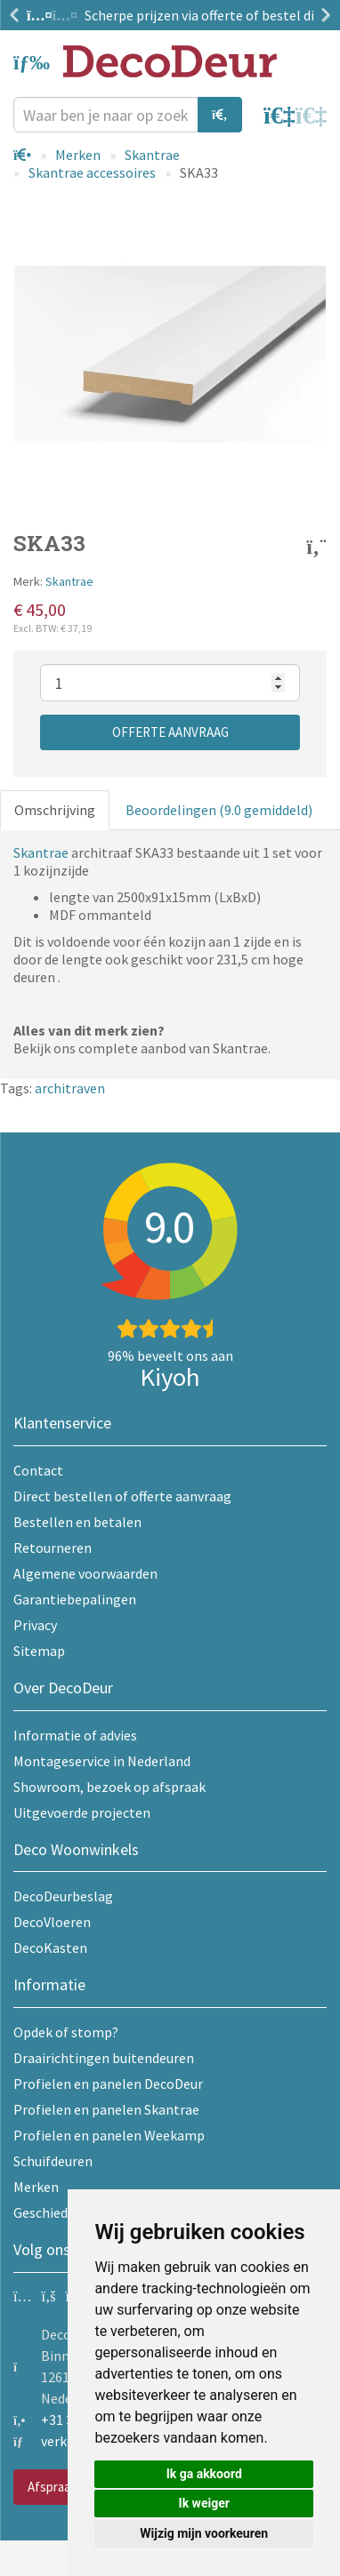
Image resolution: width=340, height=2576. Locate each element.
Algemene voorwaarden (85, 1573)
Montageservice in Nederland (101, 1761)
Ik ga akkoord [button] (204, 2474)
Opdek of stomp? (65, 2032)
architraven (70, 1088)
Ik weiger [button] (204, 2503)
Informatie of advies (75, 1735)
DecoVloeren (52, 1922)
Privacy (35, 1625)
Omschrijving (54, 810)
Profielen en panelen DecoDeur (108, 2083)
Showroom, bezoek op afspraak (109, 1787)
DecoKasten (50, 1947)
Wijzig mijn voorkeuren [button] (204, 2533)
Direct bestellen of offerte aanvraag (122, 1496)
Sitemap (39, 1651)
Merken (78, 155)
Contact (38, 1470)
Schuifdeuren (53, 2161)
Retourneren (52, 1547)
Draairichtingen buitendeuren (103, 2058)
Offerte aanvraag (170, 732)
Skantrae (152, 155)
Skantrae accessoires (92, 172)
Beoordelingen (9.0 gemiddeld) (218, 810)
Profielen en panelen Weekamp (109, 2135)
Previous (18, 15)
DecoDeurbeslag (63, 1896)
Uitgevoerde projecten (81, 1812)
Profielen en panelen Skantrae (106, 2109)
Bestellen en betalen (77, 1522)
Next (322, 15)
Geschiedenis (53, 2212)
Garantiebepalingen (74, 1599)
